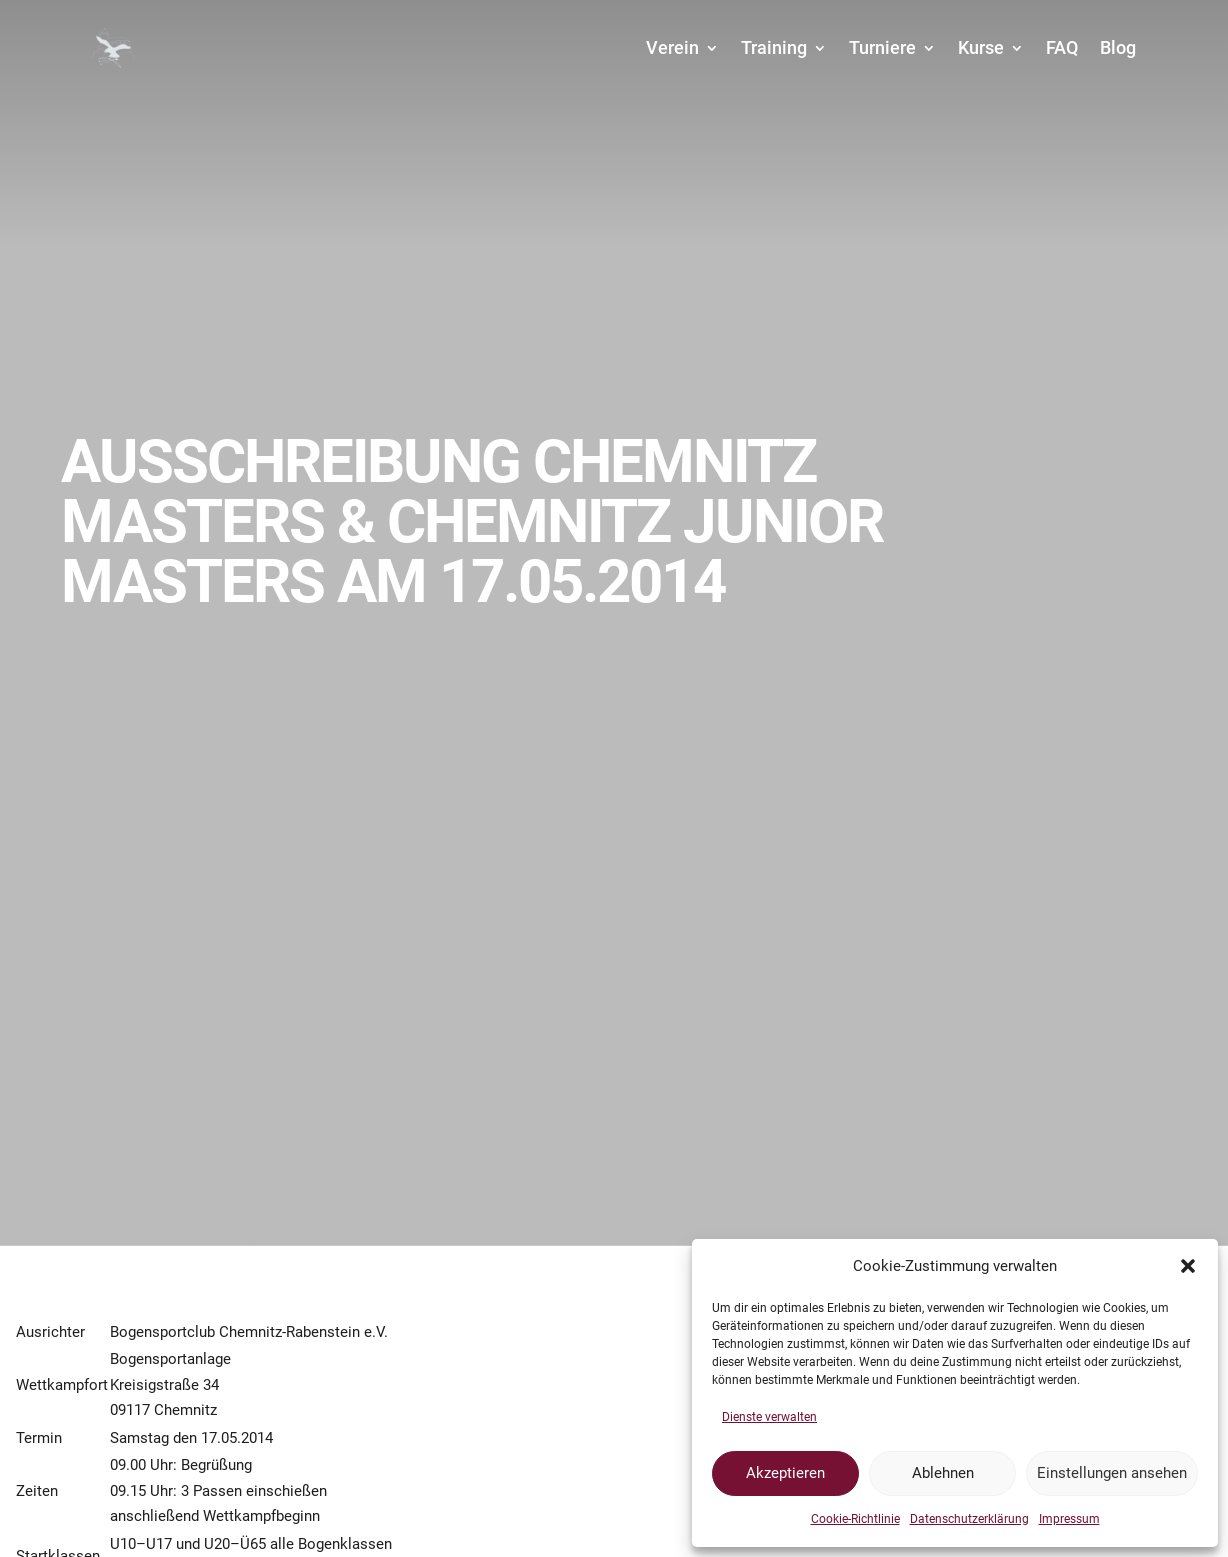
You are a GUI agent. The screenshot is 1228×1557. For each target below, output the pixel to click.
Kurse (981, 47)
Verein (672, 47)
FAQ (1062, 47)
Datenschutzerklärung (969, 1519)
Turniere (882, 47)
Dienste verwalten (769, 1417)
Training (774, 47)
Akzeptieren (785, 1473)
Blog (1118, 47)
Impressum (1069, 1519)
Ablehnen (943, 1473)
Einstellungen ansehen (1112, 1473)
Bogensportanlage (170, 1359)
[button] (1188, 1266)
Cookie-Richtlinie (855, 1519)
